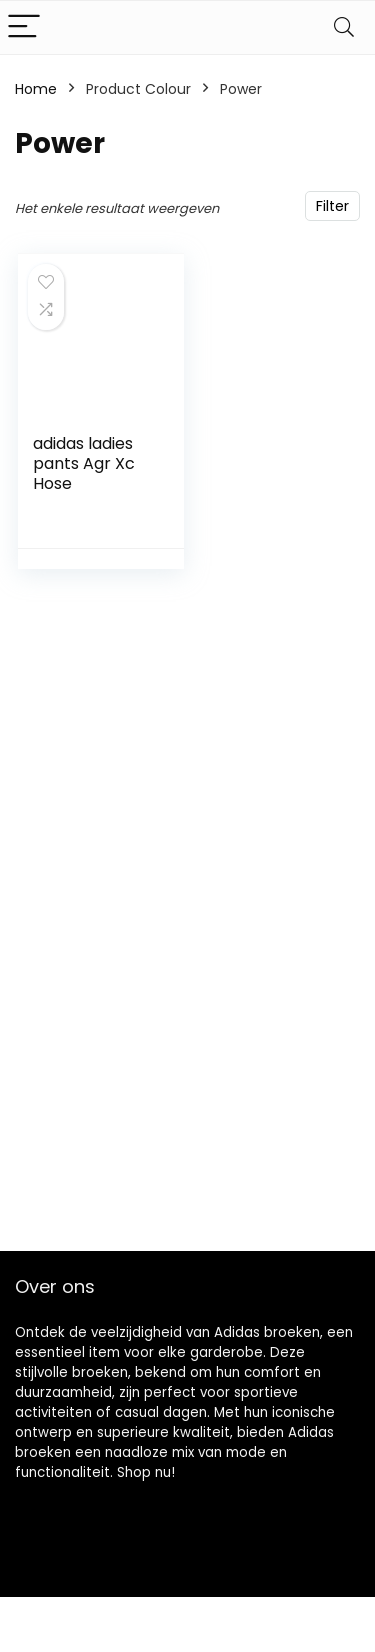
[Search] (344, 27)
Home (36, 89)
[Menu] (24, 27)
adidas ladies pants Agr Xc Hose (84, 463)
